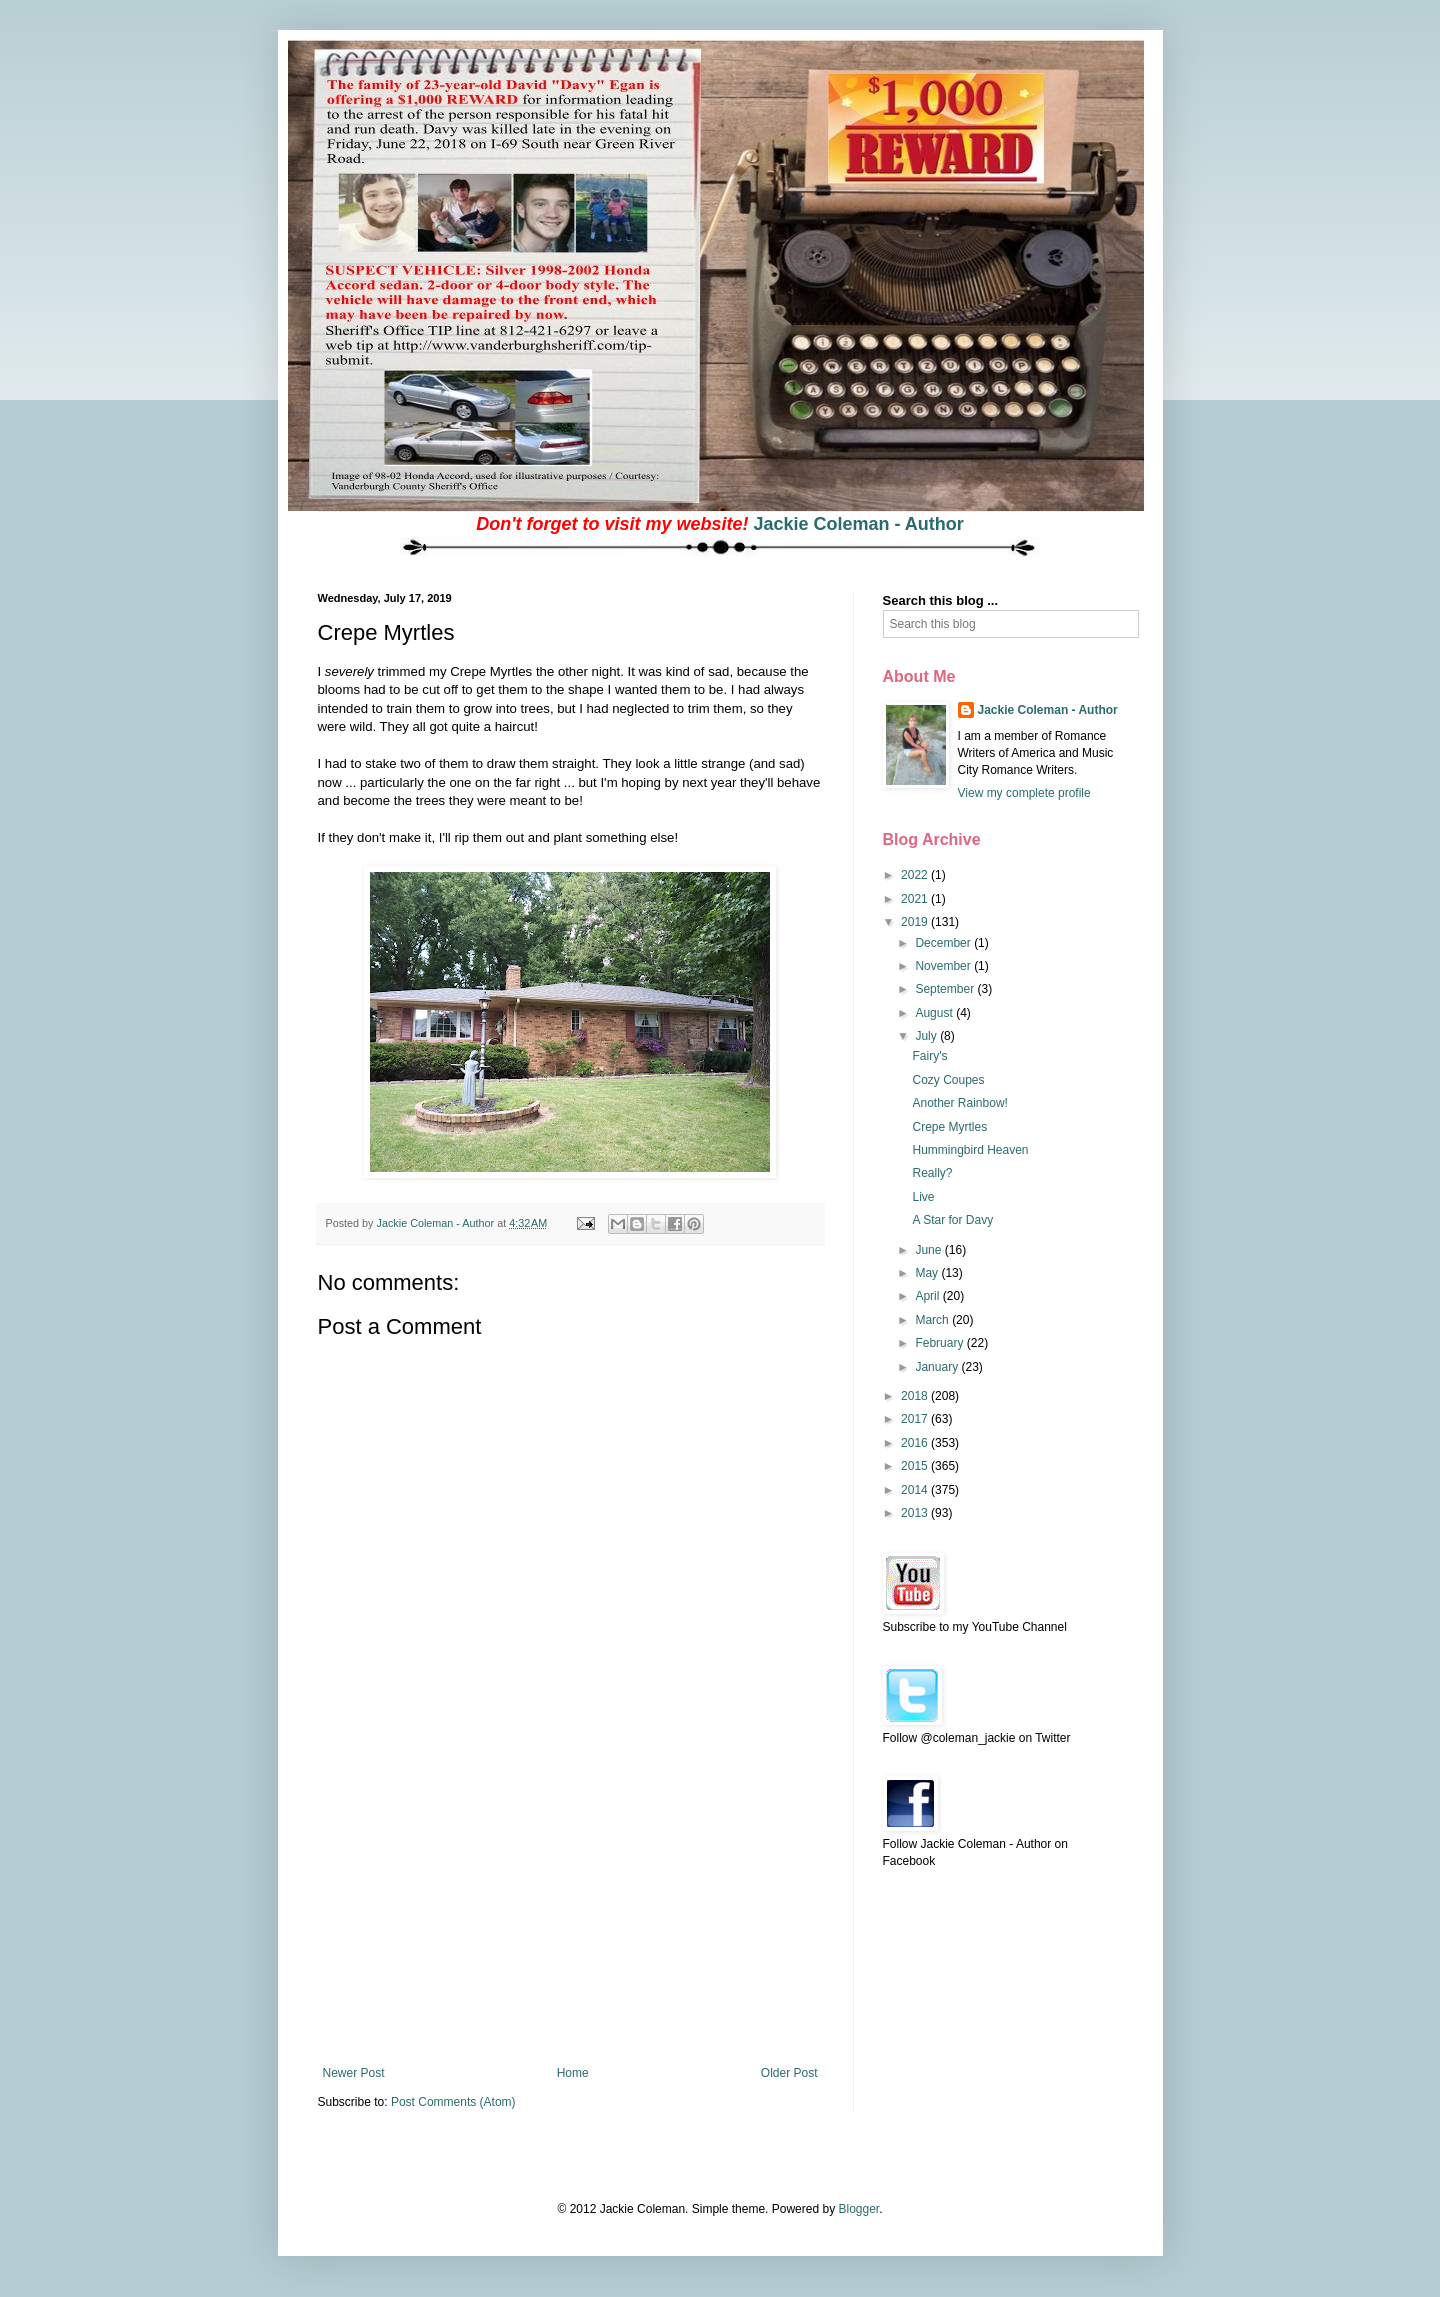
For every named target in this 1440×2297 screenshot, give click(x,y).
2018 (916, 1396)
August (935, 1013)
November (944, 966)
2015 (916, 1466)
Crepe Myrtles (949, 1127)
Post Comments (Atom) (453, 2102)
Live (923, 1197)
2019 (916, 922)
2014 (916, 1490)
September (946, 989)
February (940, 1343)
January (938, 1367)
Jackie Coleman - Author (858, 524)
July (927, 1036)
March (933, 1320)
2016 (916, 1443)
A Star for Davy (952, 1220)
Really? (932, 1173)
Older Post (789, 2073)
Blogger (858, 2209)
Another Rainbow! (959, 1103)
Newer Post (354, 2073)
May (928, 1273)
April (928, 1296)
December (944, 943)
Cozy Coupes (948, 1080)
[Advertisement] (570, 1916)
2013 (916, 1513)
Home (573, 2073)
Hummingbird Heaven (970, 1150)
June (929, 1250)
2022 (916, 875)
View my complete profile (1024, 793)
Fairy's (929, 1056)
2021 (916, 899)
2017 (916, 1419)
